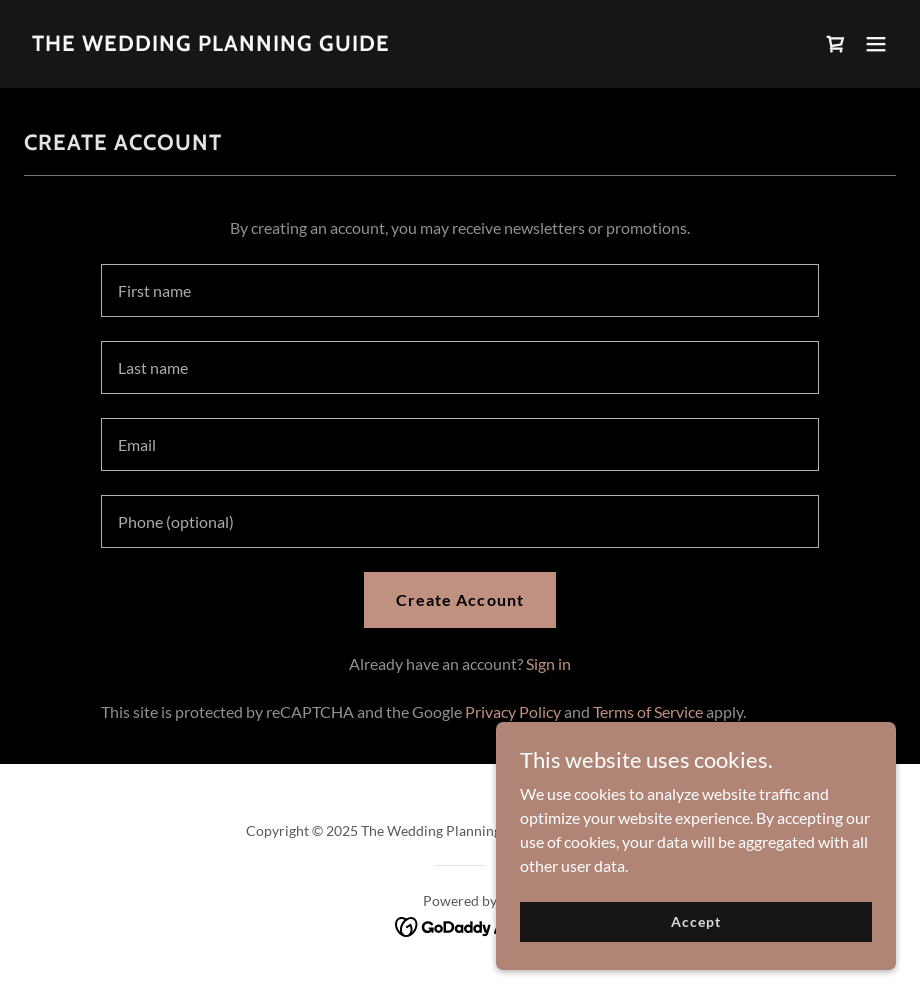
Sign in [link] (548, 663)
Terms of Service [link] (648, 711)
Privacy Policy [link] (513, 711)
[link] (211, 44)
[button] (876, 44)
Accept (695, 921)
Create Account (459, 599)
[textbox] (460, 290)
